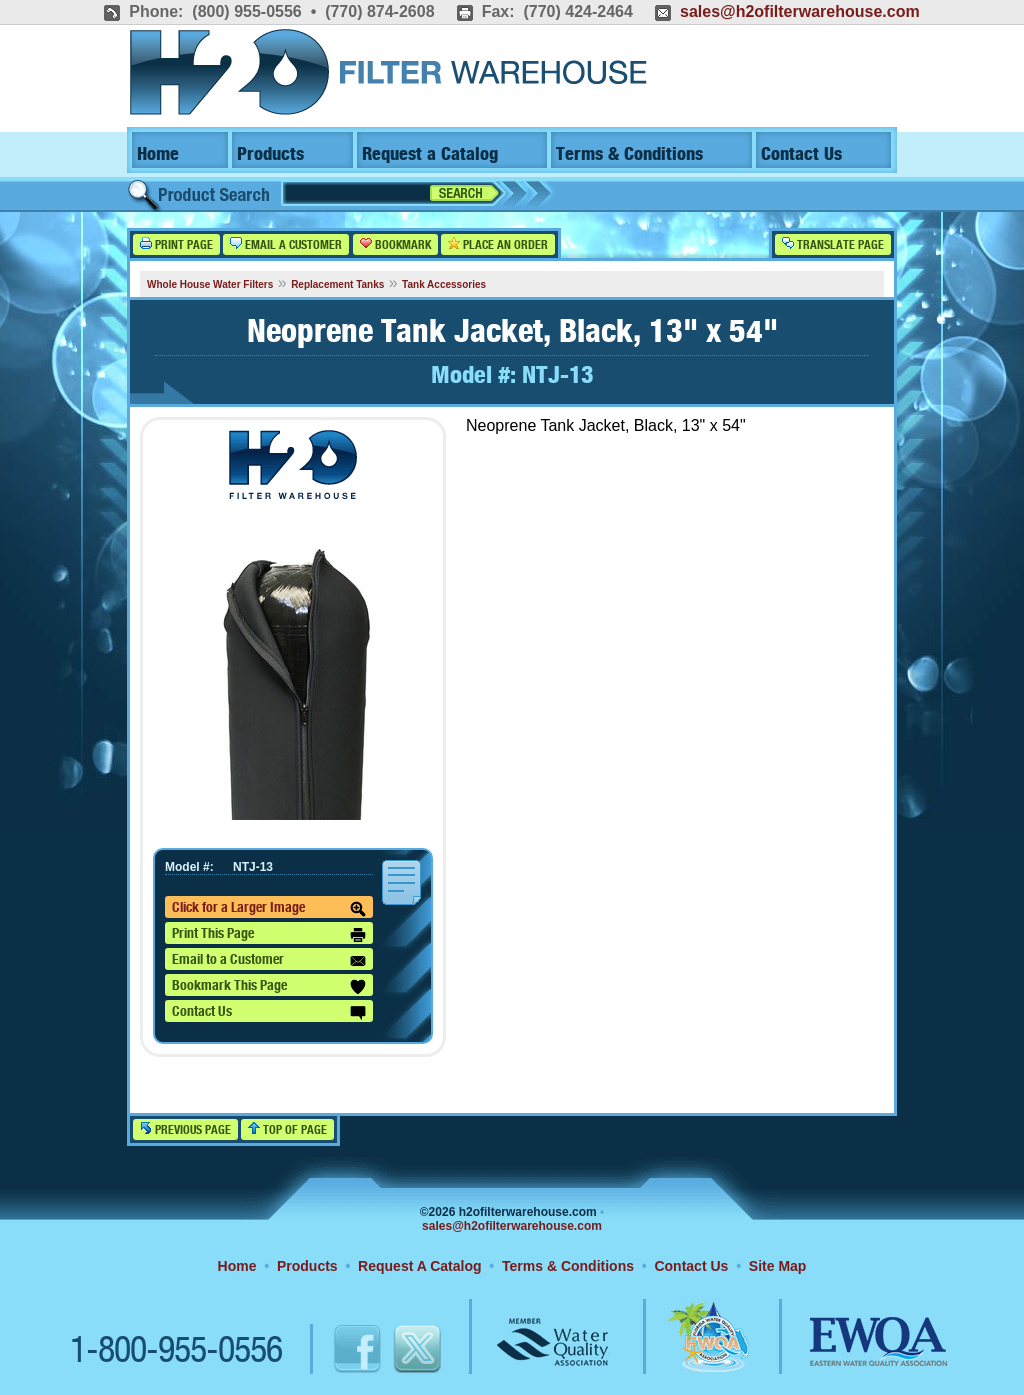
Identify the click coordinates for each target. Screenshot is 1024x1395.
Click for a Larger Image (269, 909)
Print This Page (269, 935)
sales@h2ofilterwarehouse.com (800, 11)
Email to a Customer (269, 961)
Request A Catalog (419, 1266)
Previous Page (185, 1129)
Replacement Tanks (337, 284)
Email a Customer (286, 244)
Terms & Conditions (629, 154)
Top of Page (287, 1129)
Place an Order (498, 244)
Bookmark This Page (269, 987)
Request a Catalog (430, 154)
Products (270, 154)
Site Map (778, 1266)
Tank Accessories (444, 284)
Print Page (176, 244)
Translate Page (833, 244)
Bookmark (395, 244)
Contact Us (801, 154)
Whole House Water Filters (210, 284)
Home (158, 154)
